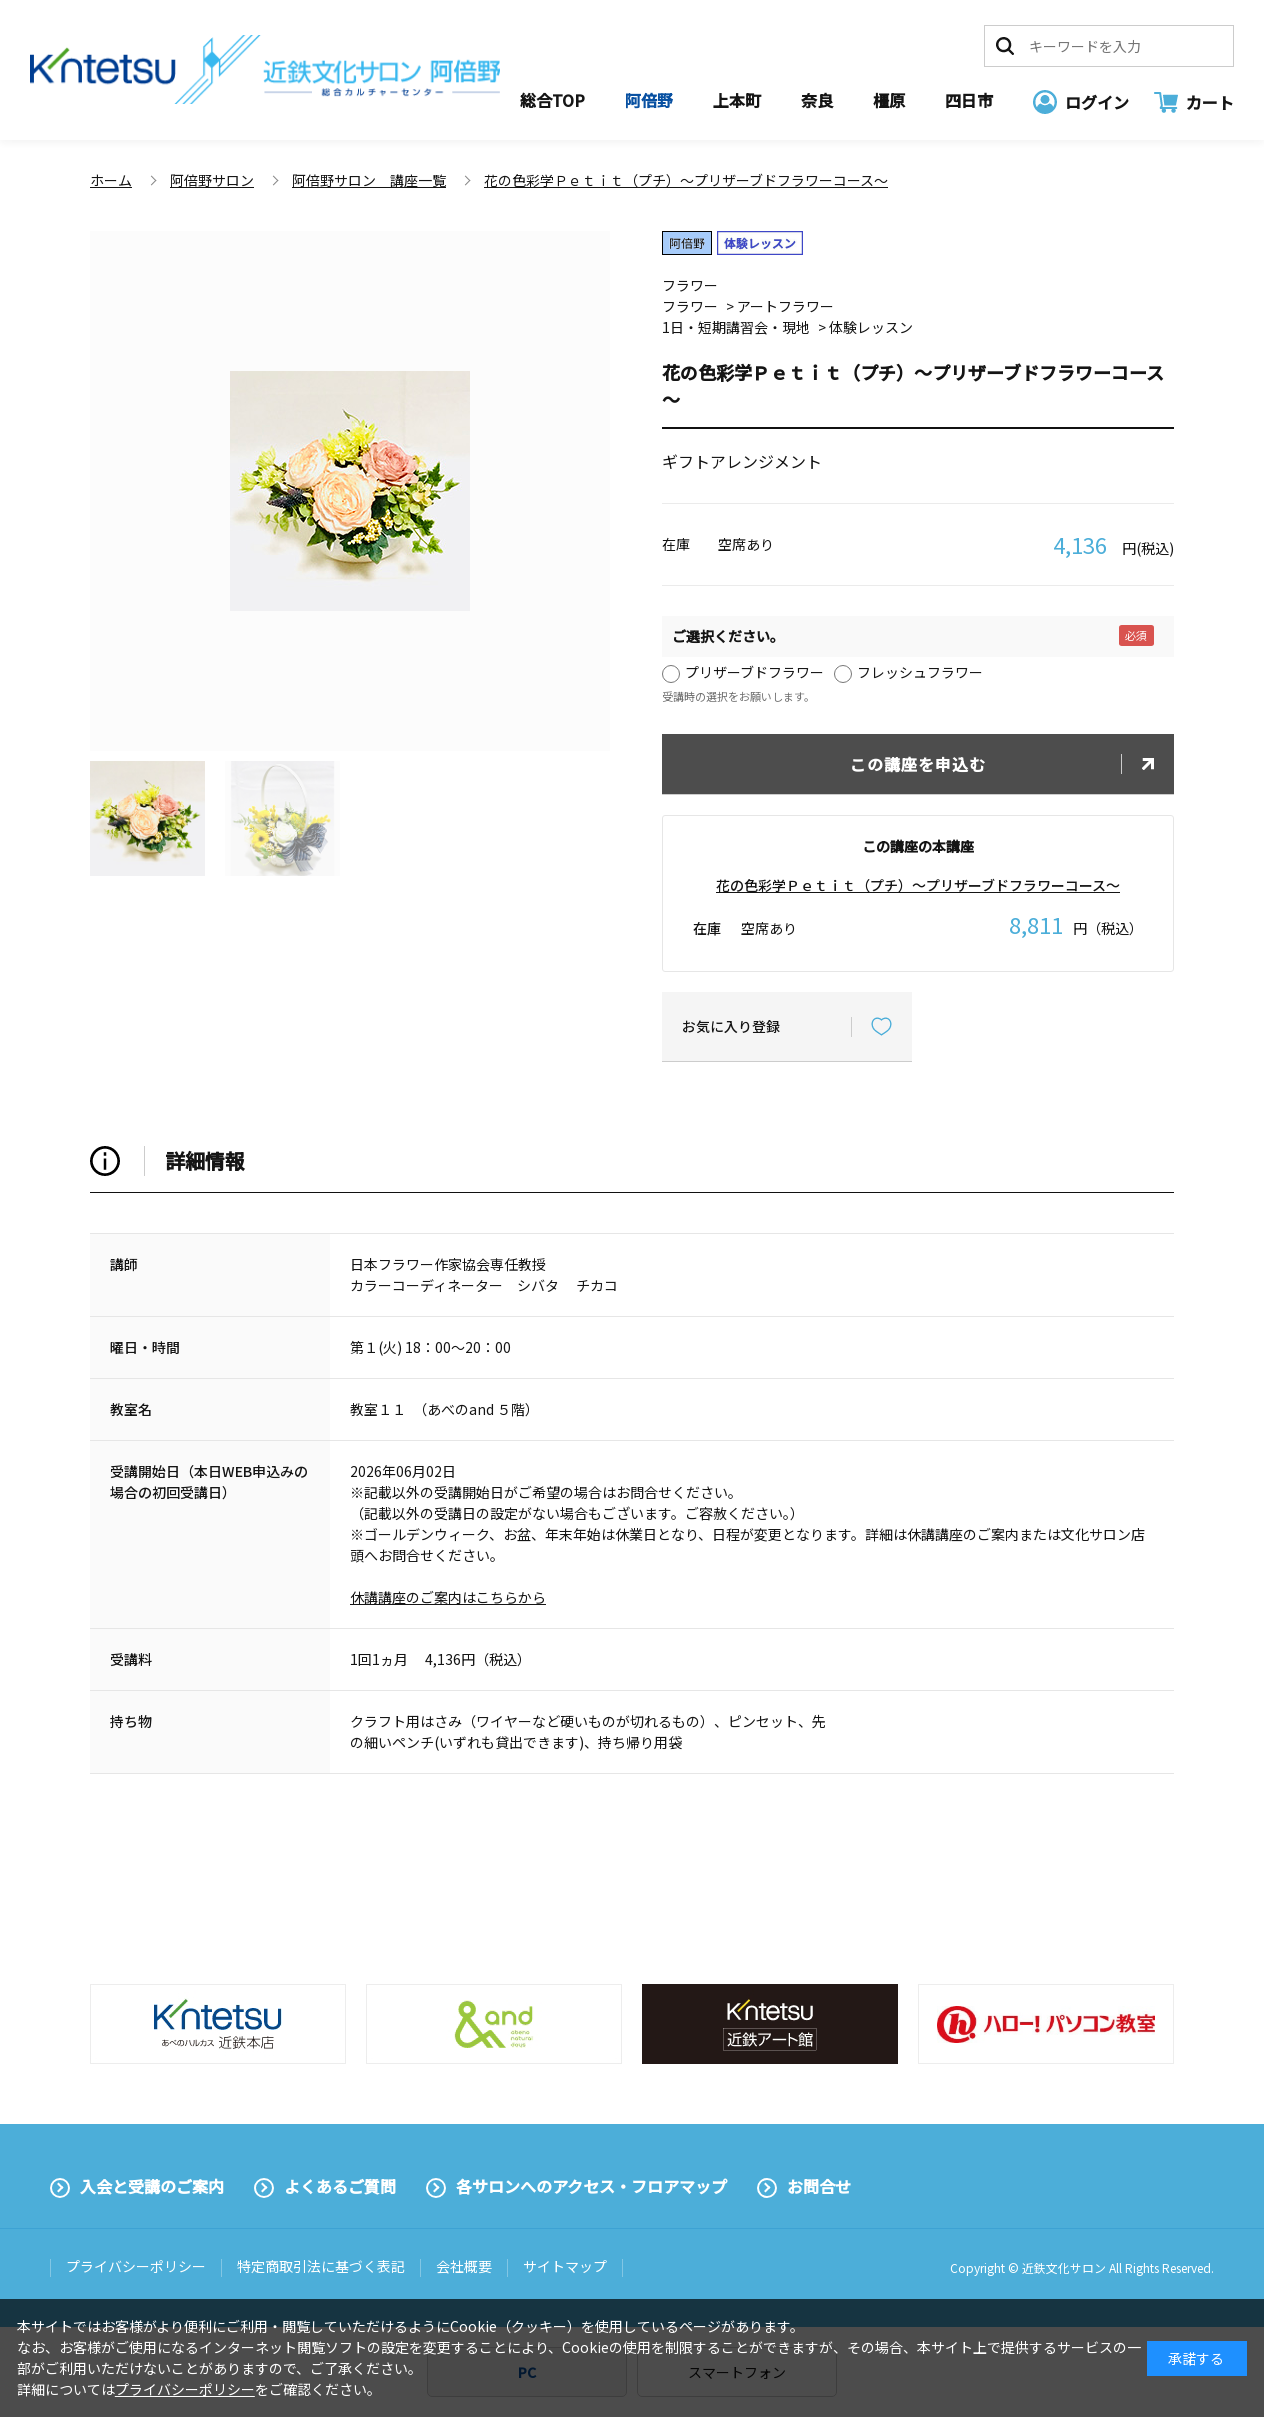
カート (1210, 102)
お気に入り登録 (731, 1026)
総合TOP (552, 100)
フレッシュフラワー (920, 672)
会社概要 (464, 2266)
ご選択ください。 (728, 636)
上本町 (737, 100)
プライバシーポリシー (136, 2266)
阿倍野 (649, 100)
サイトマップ (565, 2266)
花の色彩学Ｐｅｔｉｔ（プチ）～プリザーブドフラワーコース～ (918, 885)
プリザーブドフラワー (754, 672)
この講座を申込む (918, 764)
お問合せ (819, 2186)
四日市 (969, 100)
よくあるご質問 (340, 2186)
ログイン (1097, 102)
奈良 (817, 100)
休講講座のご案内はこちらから (448, 1597)
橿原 (889, 100)
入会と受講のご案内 (152, 2186)
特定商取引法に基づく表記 (321, 2266)
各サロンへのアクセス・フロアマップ (591, 2186)
